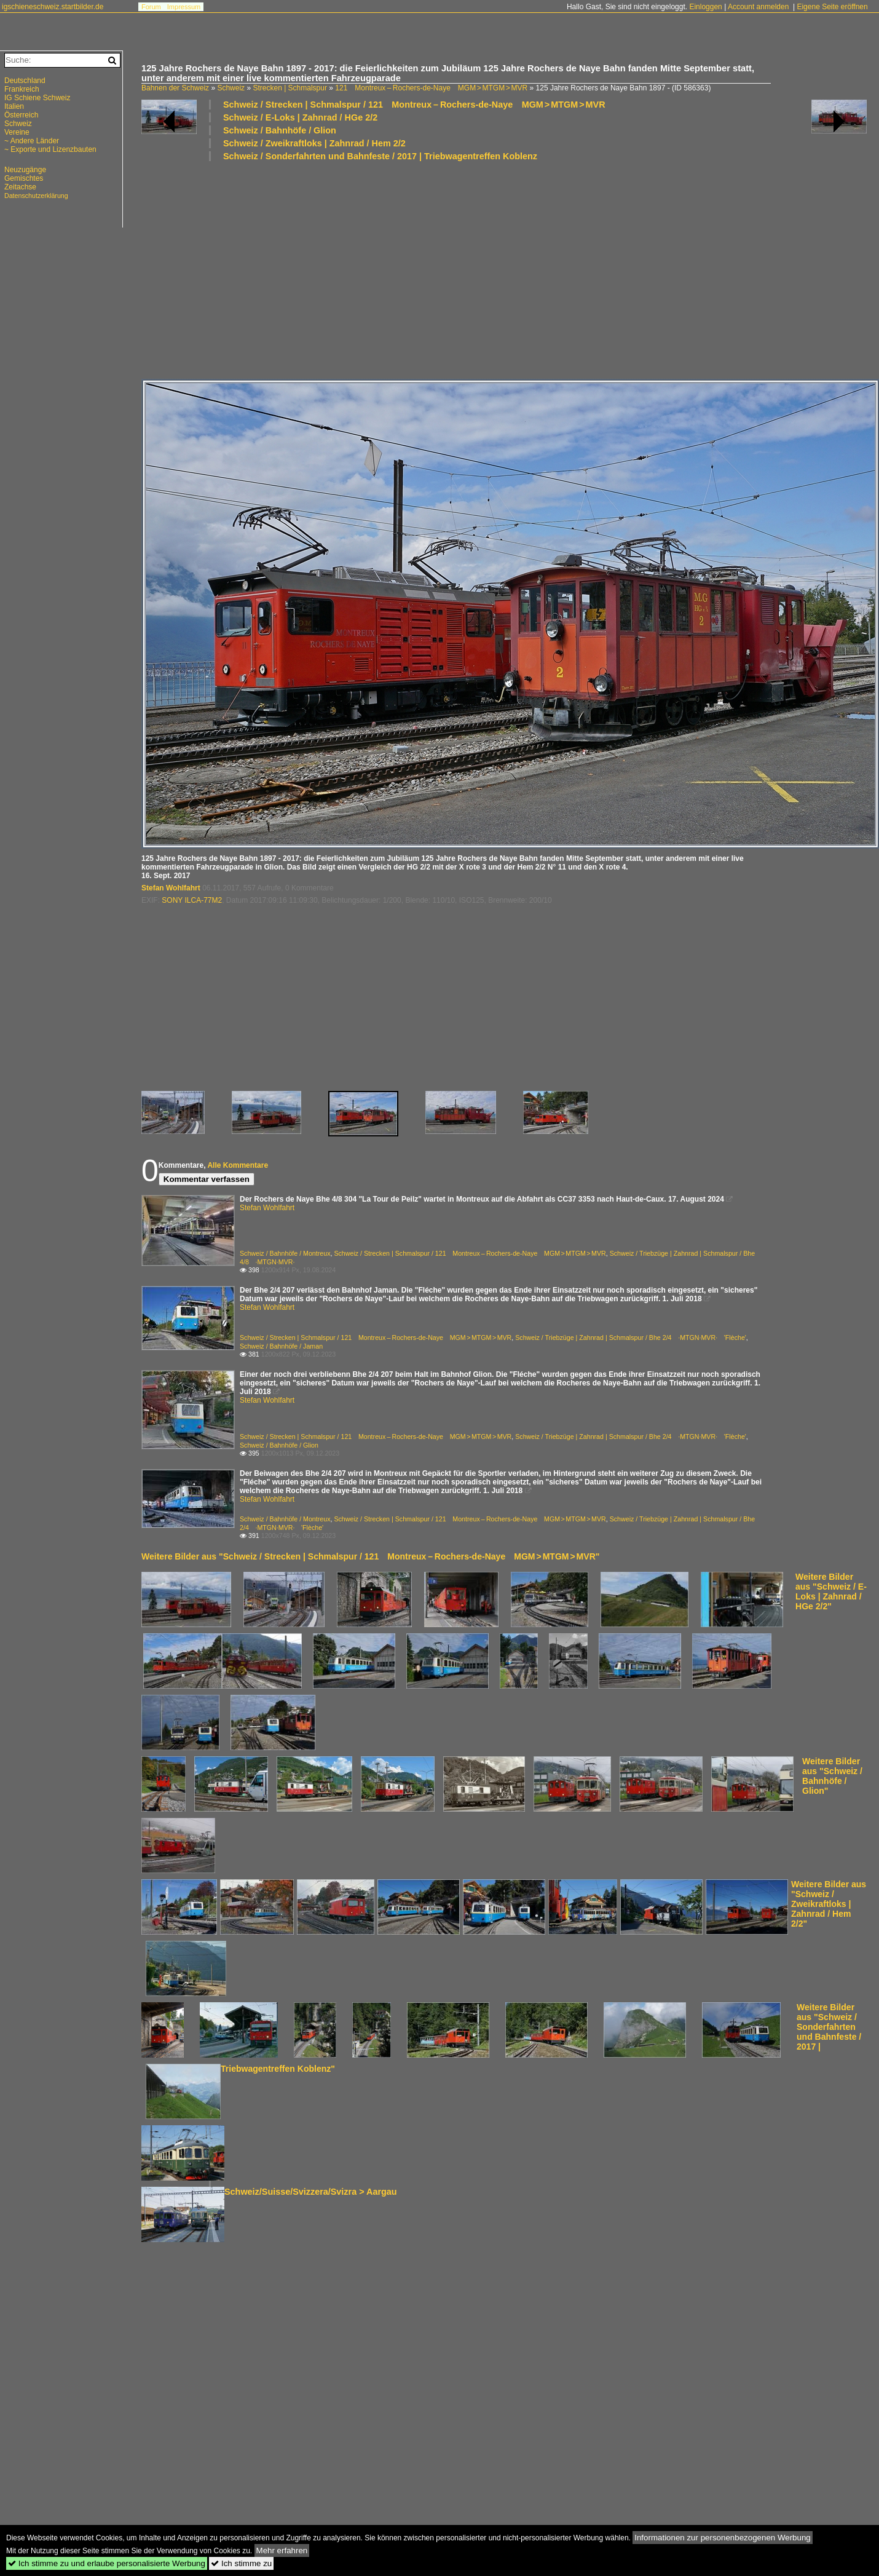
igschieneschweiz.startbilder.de (52, 6)
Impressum (183, 6)
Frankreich (21, 89)
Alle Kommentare (237, 1165)
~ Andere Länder (31, 141)
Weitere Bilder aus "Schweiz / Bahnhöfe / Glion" (832, 1776)
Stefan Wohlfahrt (170, 888)
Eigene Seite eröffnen (832, 6)
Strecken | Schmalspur (290, 88)
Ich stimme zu (241, 2563)
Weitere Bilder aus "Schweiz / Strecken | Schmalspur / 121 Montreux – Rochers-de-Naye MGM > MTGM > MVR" (370, 1556)
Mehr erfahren (282, 2550)
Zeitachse (20, 187)
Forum (151, 6)
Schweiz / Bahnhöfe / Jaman (281, 1346)
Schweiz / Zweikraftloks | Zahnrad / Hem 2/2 (314, 143)
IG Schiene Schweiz (37, 97)
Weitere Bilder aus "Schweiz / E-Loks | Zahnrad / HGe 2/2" (831, 1591)
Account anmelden (758, 6)
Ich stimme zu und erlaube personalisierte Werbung (106, 2563)
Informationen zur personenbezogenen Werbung (722, 2537)
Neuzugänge (25, 169)
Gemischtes (23, 178)
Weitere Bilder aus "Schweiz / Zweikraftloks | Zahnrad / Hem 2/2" (828, 1903)
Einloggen (705, 6)
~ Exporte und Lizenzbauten (50, 149)
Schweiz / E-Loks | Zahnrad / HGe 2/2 (300, 117)
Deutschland (24, 80)
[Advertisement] (376, 269)
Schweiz (231, 88)
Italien (14, 106)
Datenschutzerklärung (36, 195)
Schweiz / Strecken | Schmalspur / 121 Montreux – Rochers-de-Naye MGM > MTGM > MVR (414, 104)
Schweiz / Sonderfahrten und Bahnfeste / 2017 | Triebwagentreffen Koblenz (380, 156)
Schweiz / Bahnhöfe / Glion (279, 130)
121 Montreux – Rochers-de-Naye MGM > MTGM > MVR (431, 88)
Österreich (21, 115)
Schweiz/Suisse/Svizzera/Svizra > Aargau (310, 2192)
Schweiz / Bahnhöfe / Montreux (285, 1253)
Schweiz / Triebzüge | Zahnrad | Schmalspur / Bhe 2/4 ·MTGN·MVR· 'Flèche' (630, 1337)
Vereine (17, 132)
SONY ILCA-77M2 (192, 900)
